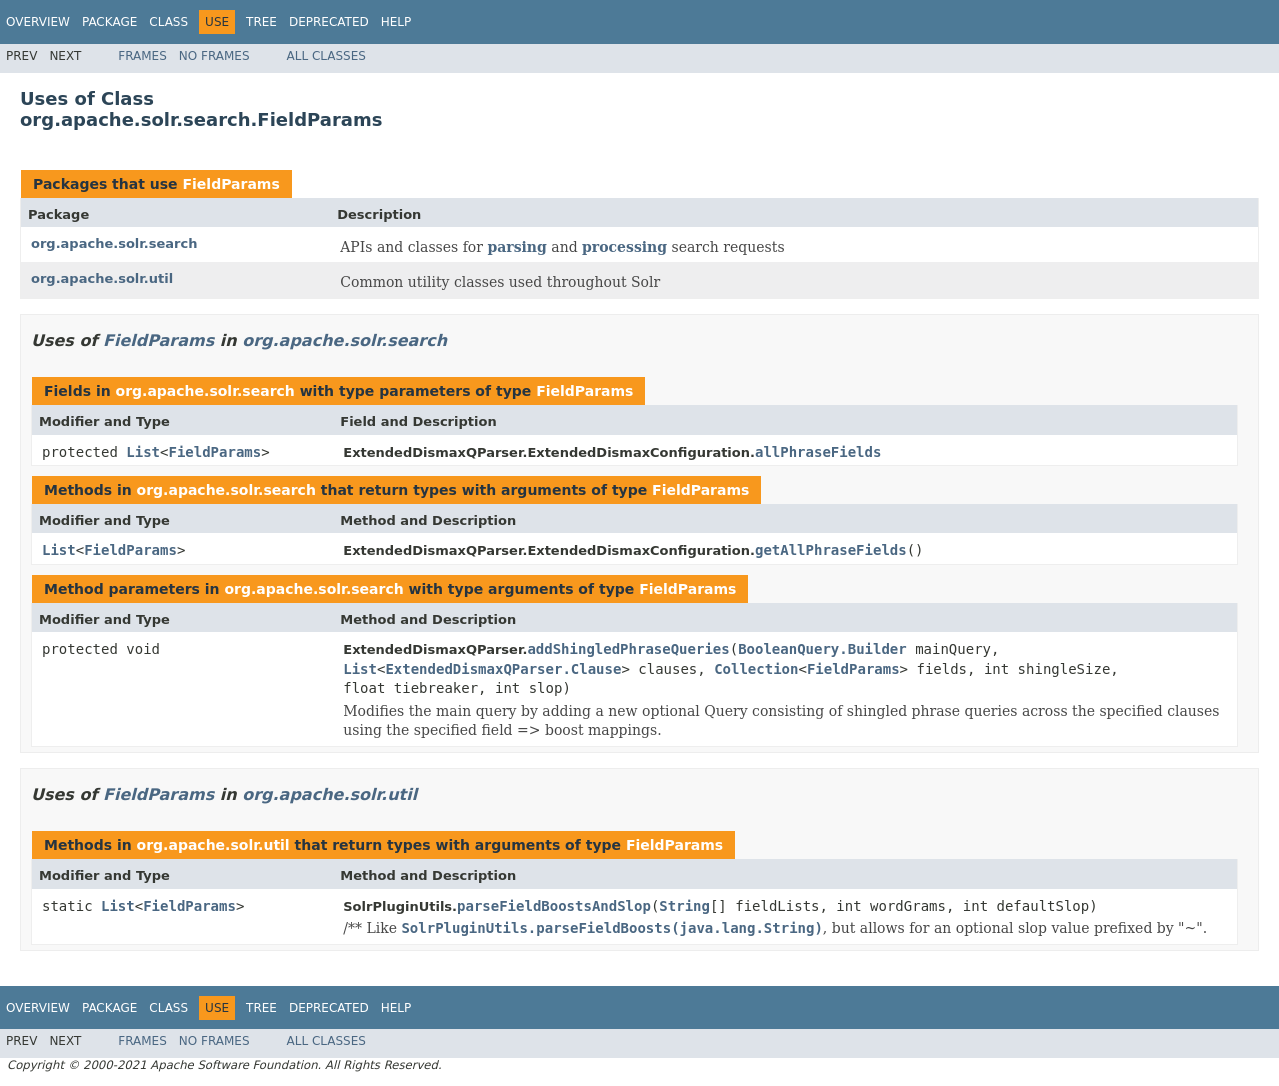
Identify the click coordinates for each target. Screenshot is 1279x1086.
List (143, 452)
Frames (142, 56)
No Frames (214, 56)
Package (109, 22)
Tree (261, 22)
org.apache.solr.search (114, 243)
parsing (516, 247)
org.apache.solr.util (102, 278)
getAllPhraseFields (831, 550)
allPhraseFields (818, 452)
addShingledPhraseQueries (628, 649)
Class (168, 22)
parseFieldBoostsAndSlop (554, 906)
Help (396, 22)
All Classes (326, 56)
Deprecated (329, 22)
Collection (756, 669)
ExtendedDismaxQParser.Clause (503, 669)
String (684, 906)
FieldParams (230, 184)
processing (624, 247)
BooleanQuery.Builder (822, 649)
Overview (38, 22)
